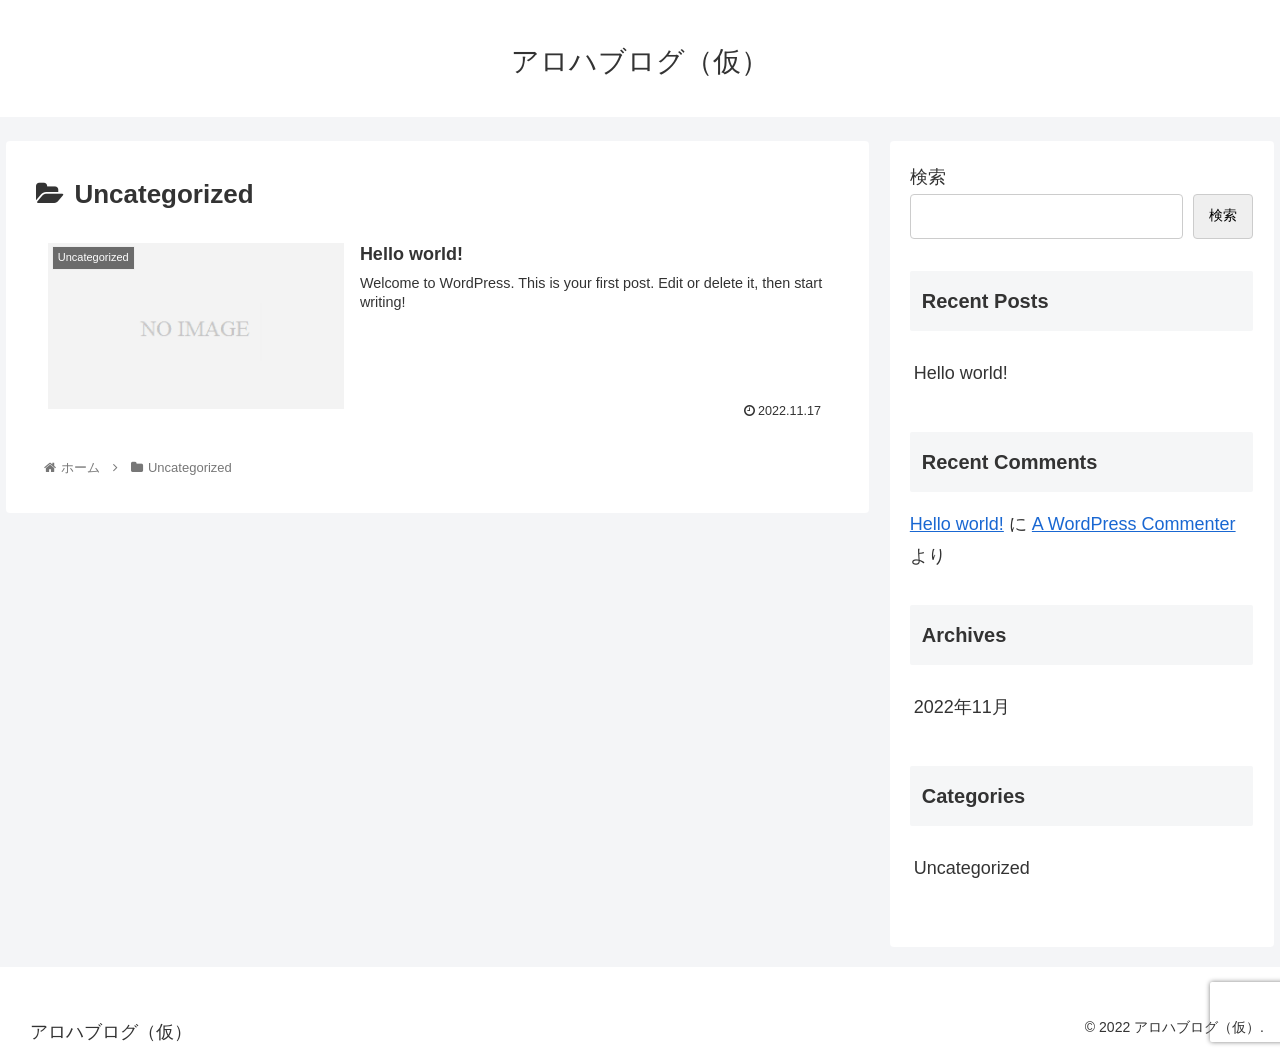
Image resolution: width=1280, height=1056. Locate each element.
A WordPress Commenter (1134, 524)
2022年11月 (962, 707)
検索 (928, 177)
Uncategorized (972, 868)
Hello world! (961, 373)
